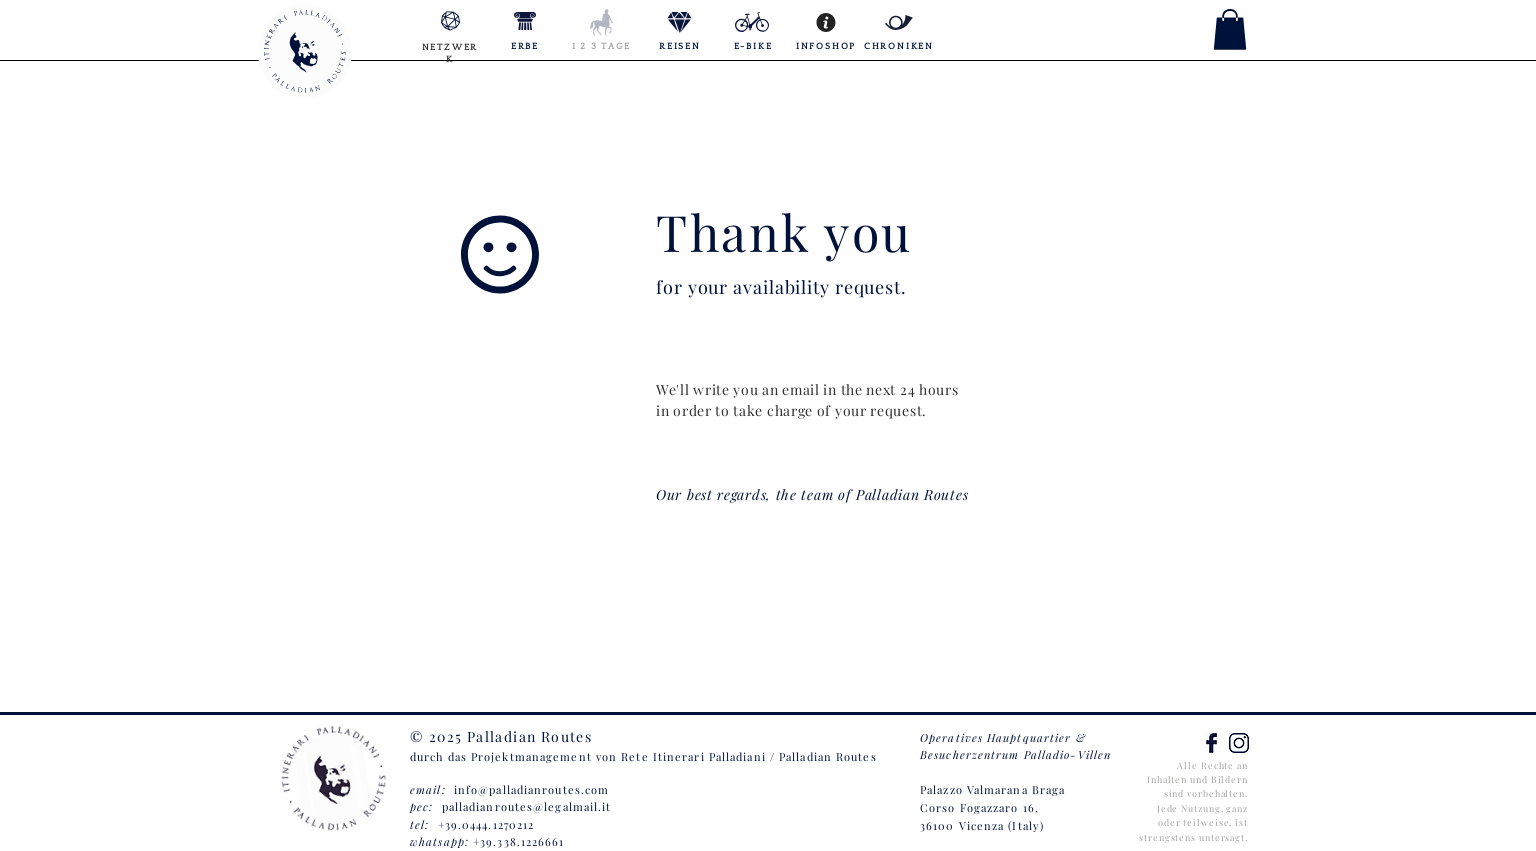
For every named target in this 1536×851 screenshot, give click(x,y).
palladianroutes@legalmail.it (527, 806)
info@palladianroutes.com (531, 789)
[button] (1230, 29)
